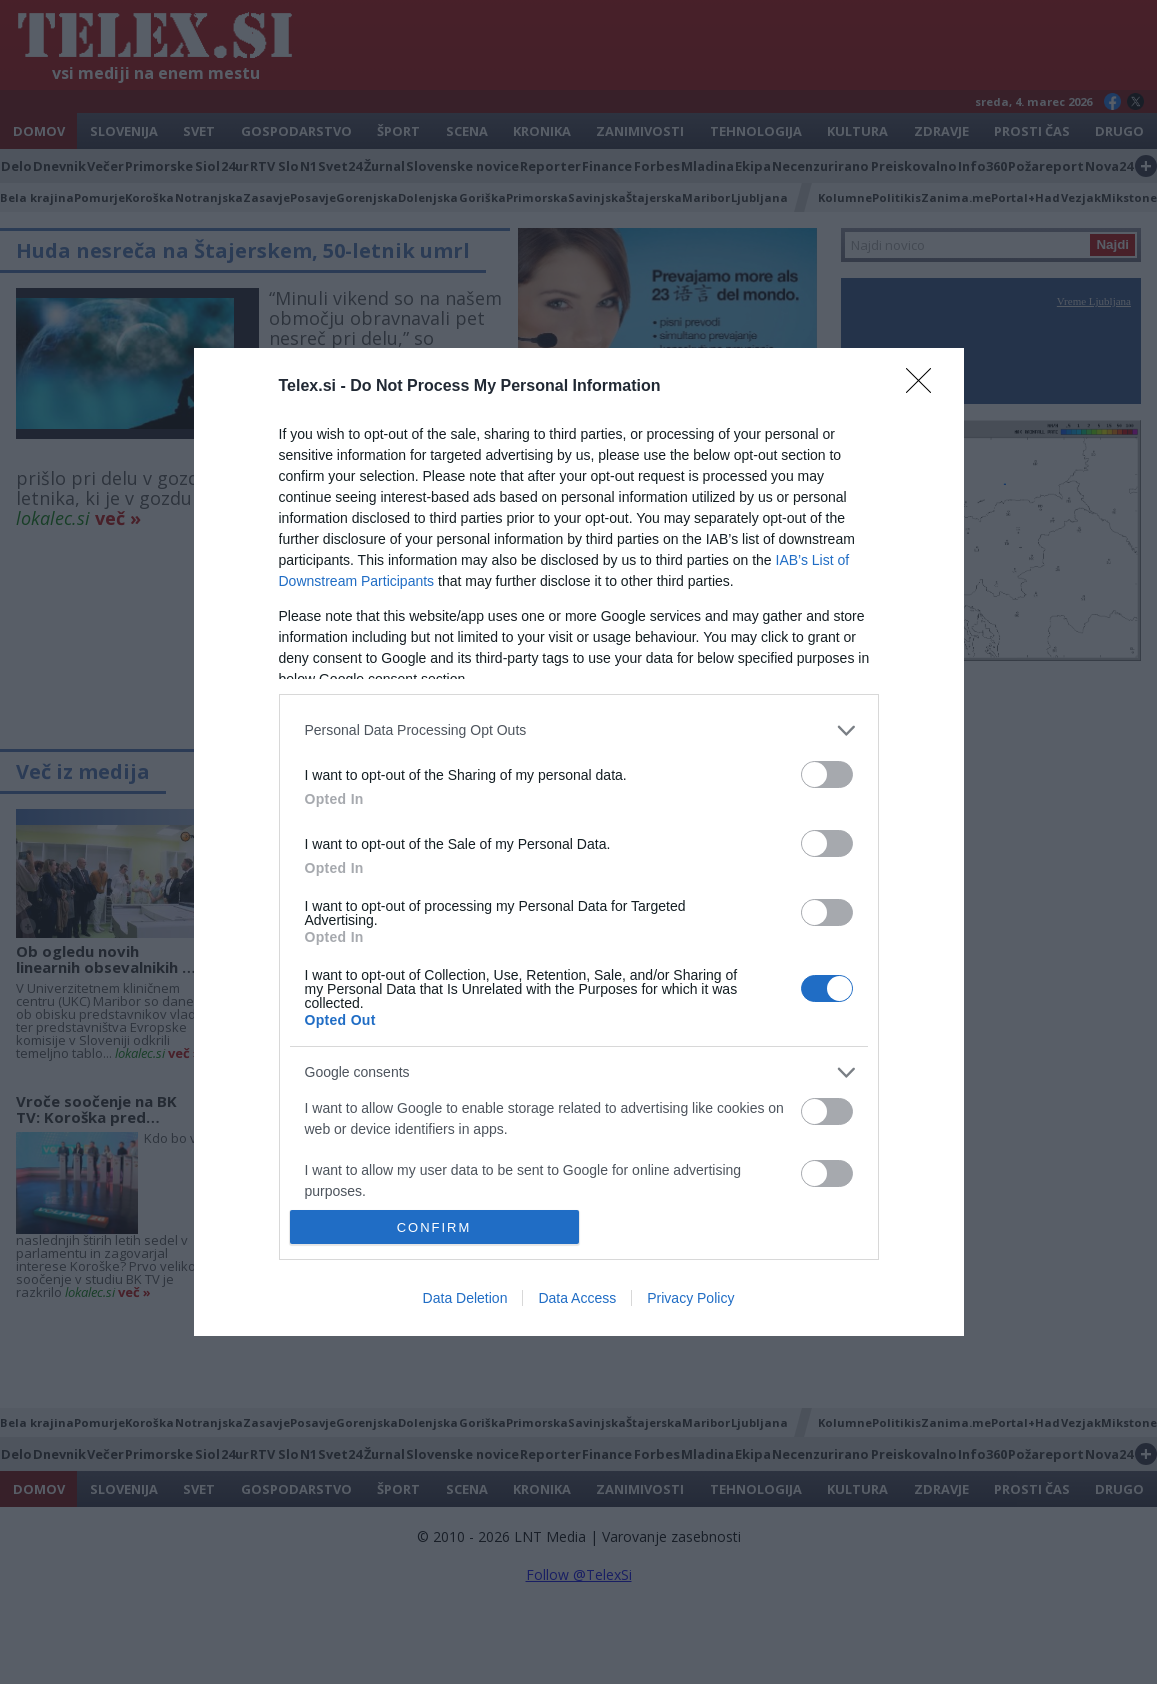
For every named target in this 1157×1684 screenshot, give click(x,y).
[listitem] (579, 730)
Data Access (577, 1298)
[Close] (925, 387)
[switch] (827, 774)
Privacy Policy (690, 1298)
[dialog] (579, 842)
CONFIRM (434, 1227)
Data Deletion (465, 1298)
